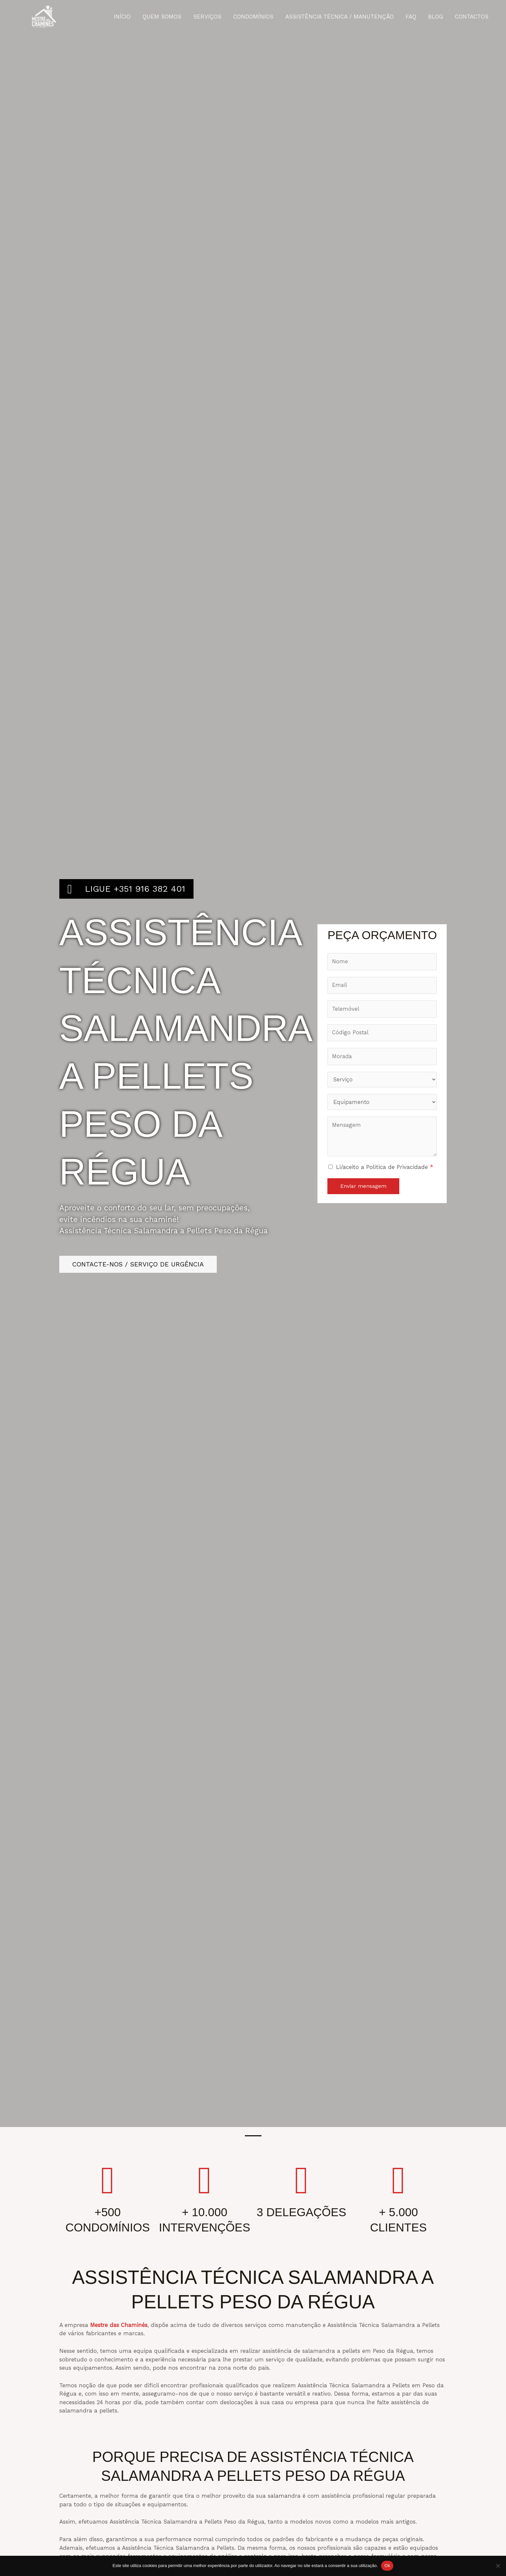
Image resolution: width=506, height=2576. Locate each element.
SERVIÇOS (211, 16)
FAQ (412, 16)
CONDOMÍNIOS (256, 16)
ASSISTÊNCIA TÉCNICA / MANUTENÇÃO (342, 16)
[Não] (497, 2565)
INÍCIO (127, 16)
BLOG (436, 16)
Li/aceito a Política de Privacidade (384, 1169)
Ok (387, 2565)
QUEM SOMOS (166, 16)
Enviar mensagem (363, 1188)
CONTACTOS (472, 16)
